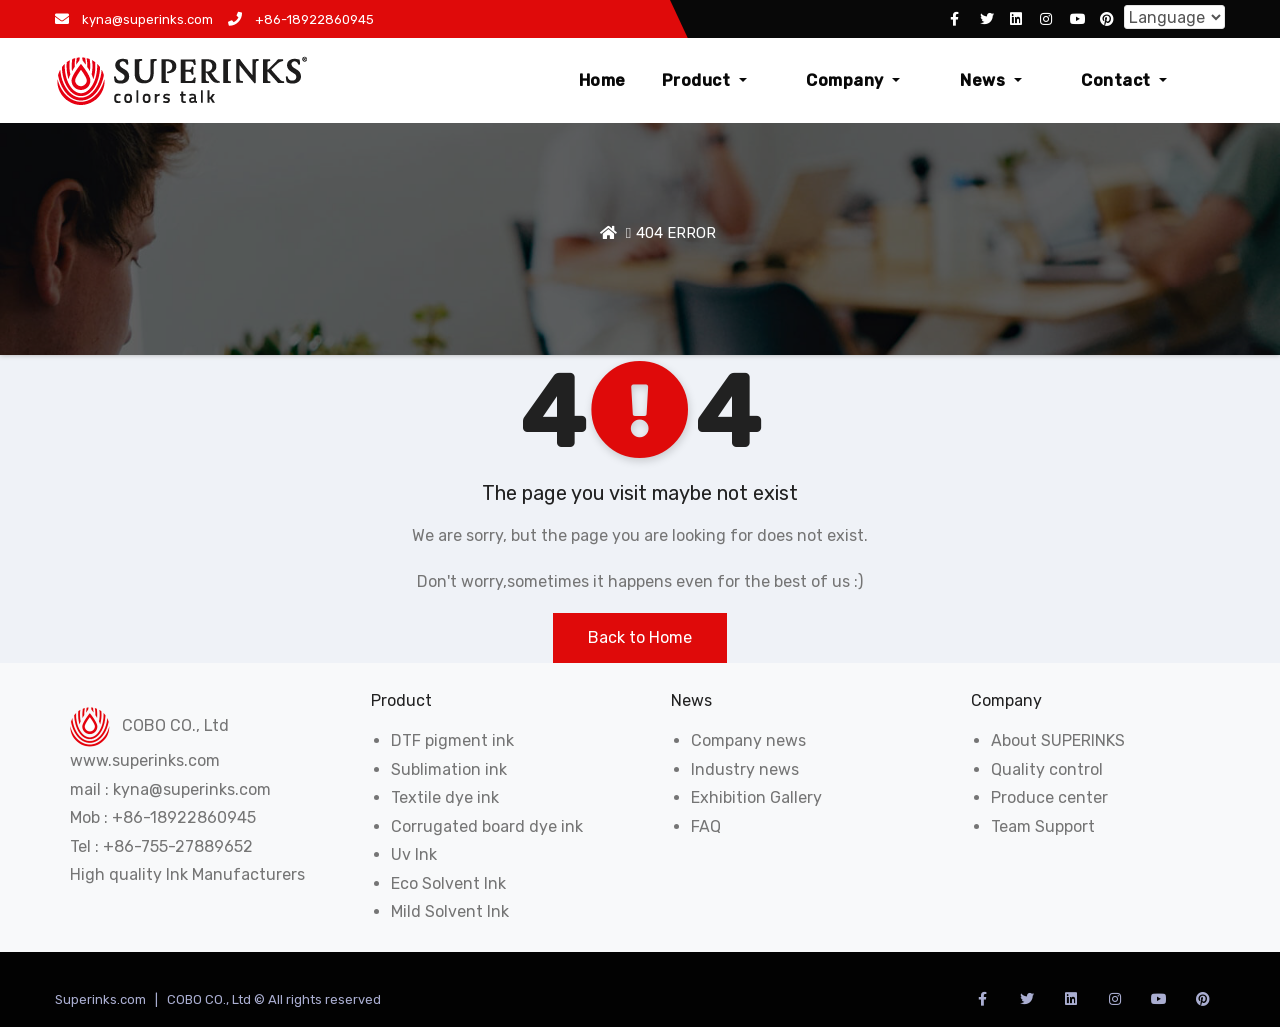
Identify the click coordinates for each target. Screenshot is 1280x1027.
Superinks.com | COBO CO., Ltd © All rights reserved (218, 999)
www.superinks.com (145, 760)
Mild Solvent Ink (450, 911)
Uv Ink (414, 854)
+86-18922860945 (301, 19)
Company (924, 80)
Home (696, 80)
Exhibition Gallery (756, 797)
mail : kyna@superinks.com (170, 789)
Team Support (1043, 826)
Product (798, 80)
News (1038, 80)
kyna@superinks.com (134, 19)
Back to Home (640, 637)
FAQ (706, 826)
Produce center (1049, 797)
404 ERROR (676, 233)
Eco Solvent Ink (448, 883)
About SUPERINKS (1058, 740)
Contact (1148, 80)
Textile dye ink (445, 797)
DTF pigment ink (452, 740)
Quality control (1047, 769)
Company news (748, 740)
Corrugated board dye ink (487, 826)
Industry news (745, 769)
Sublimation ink (449, 769)
